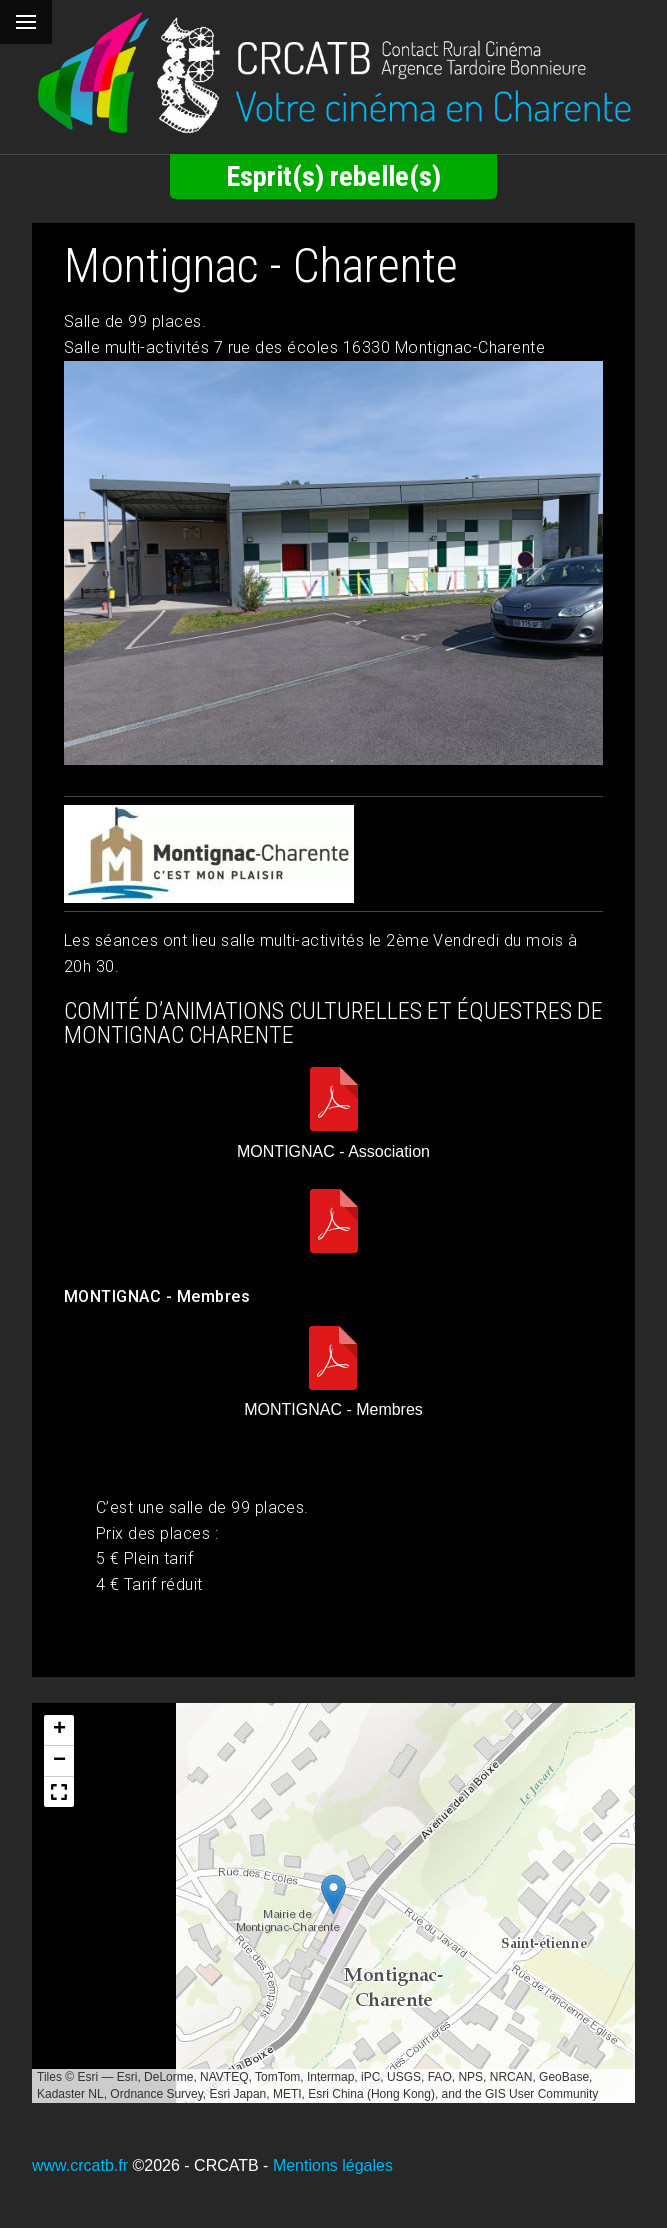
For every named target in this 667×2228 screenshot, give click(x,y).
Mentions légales (333, 2165)
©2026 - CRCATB (195, 2165)
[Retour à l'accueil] (333, 73)
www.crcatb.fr (80, 2165)
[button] (333, 1894)
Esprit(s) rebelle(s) (333, 176)
